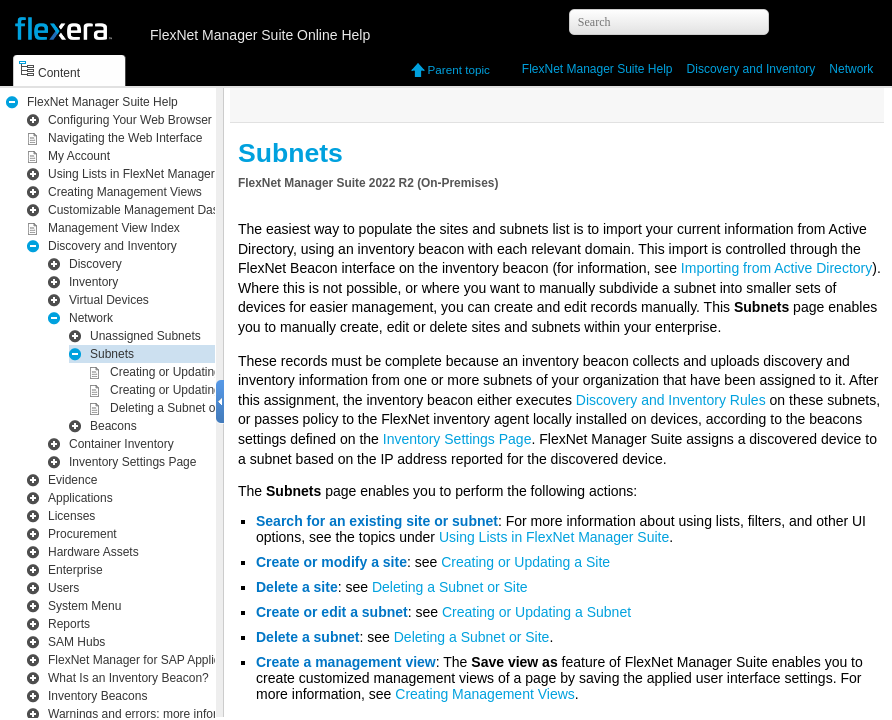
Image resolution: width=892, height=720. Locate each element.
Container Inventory (121, 444)
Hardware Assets (93, 552)
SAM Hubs (76, 642)
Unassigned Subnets (145, 336)
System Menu (84, 606)
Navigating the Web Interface (125, 138)
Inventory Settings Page (132, 462)
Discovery (95, 264)
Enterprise (75, 570)
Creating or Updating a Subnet (191, 390)
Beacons (113, 426)
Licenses (71, 516)
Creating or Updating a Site (182, 372)
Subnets (112, 354)
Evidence (72, 480)
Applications (80, 498)
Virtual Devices (109, 300)
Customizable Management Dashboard (152, 210)
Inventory (751, 69)
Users (63, 588)
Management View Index (114, 228)
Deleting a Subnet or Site (176, 408)
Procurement (82, 534)
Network (851, 69)
